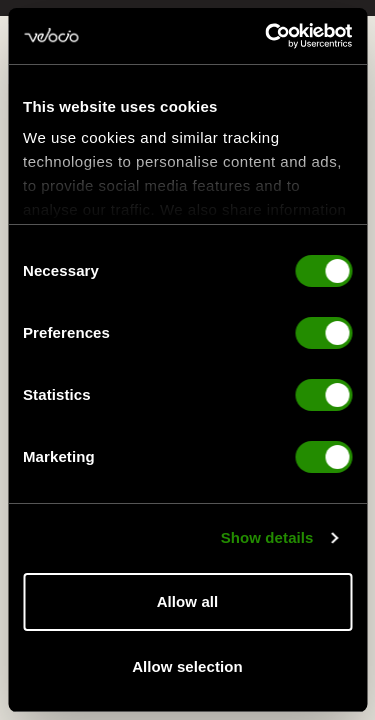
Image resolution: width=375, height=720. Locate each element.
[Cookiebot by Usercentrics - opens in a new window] (267, 36)
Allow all (188, 601)
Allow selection (187, 666)
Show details (267, 539)
